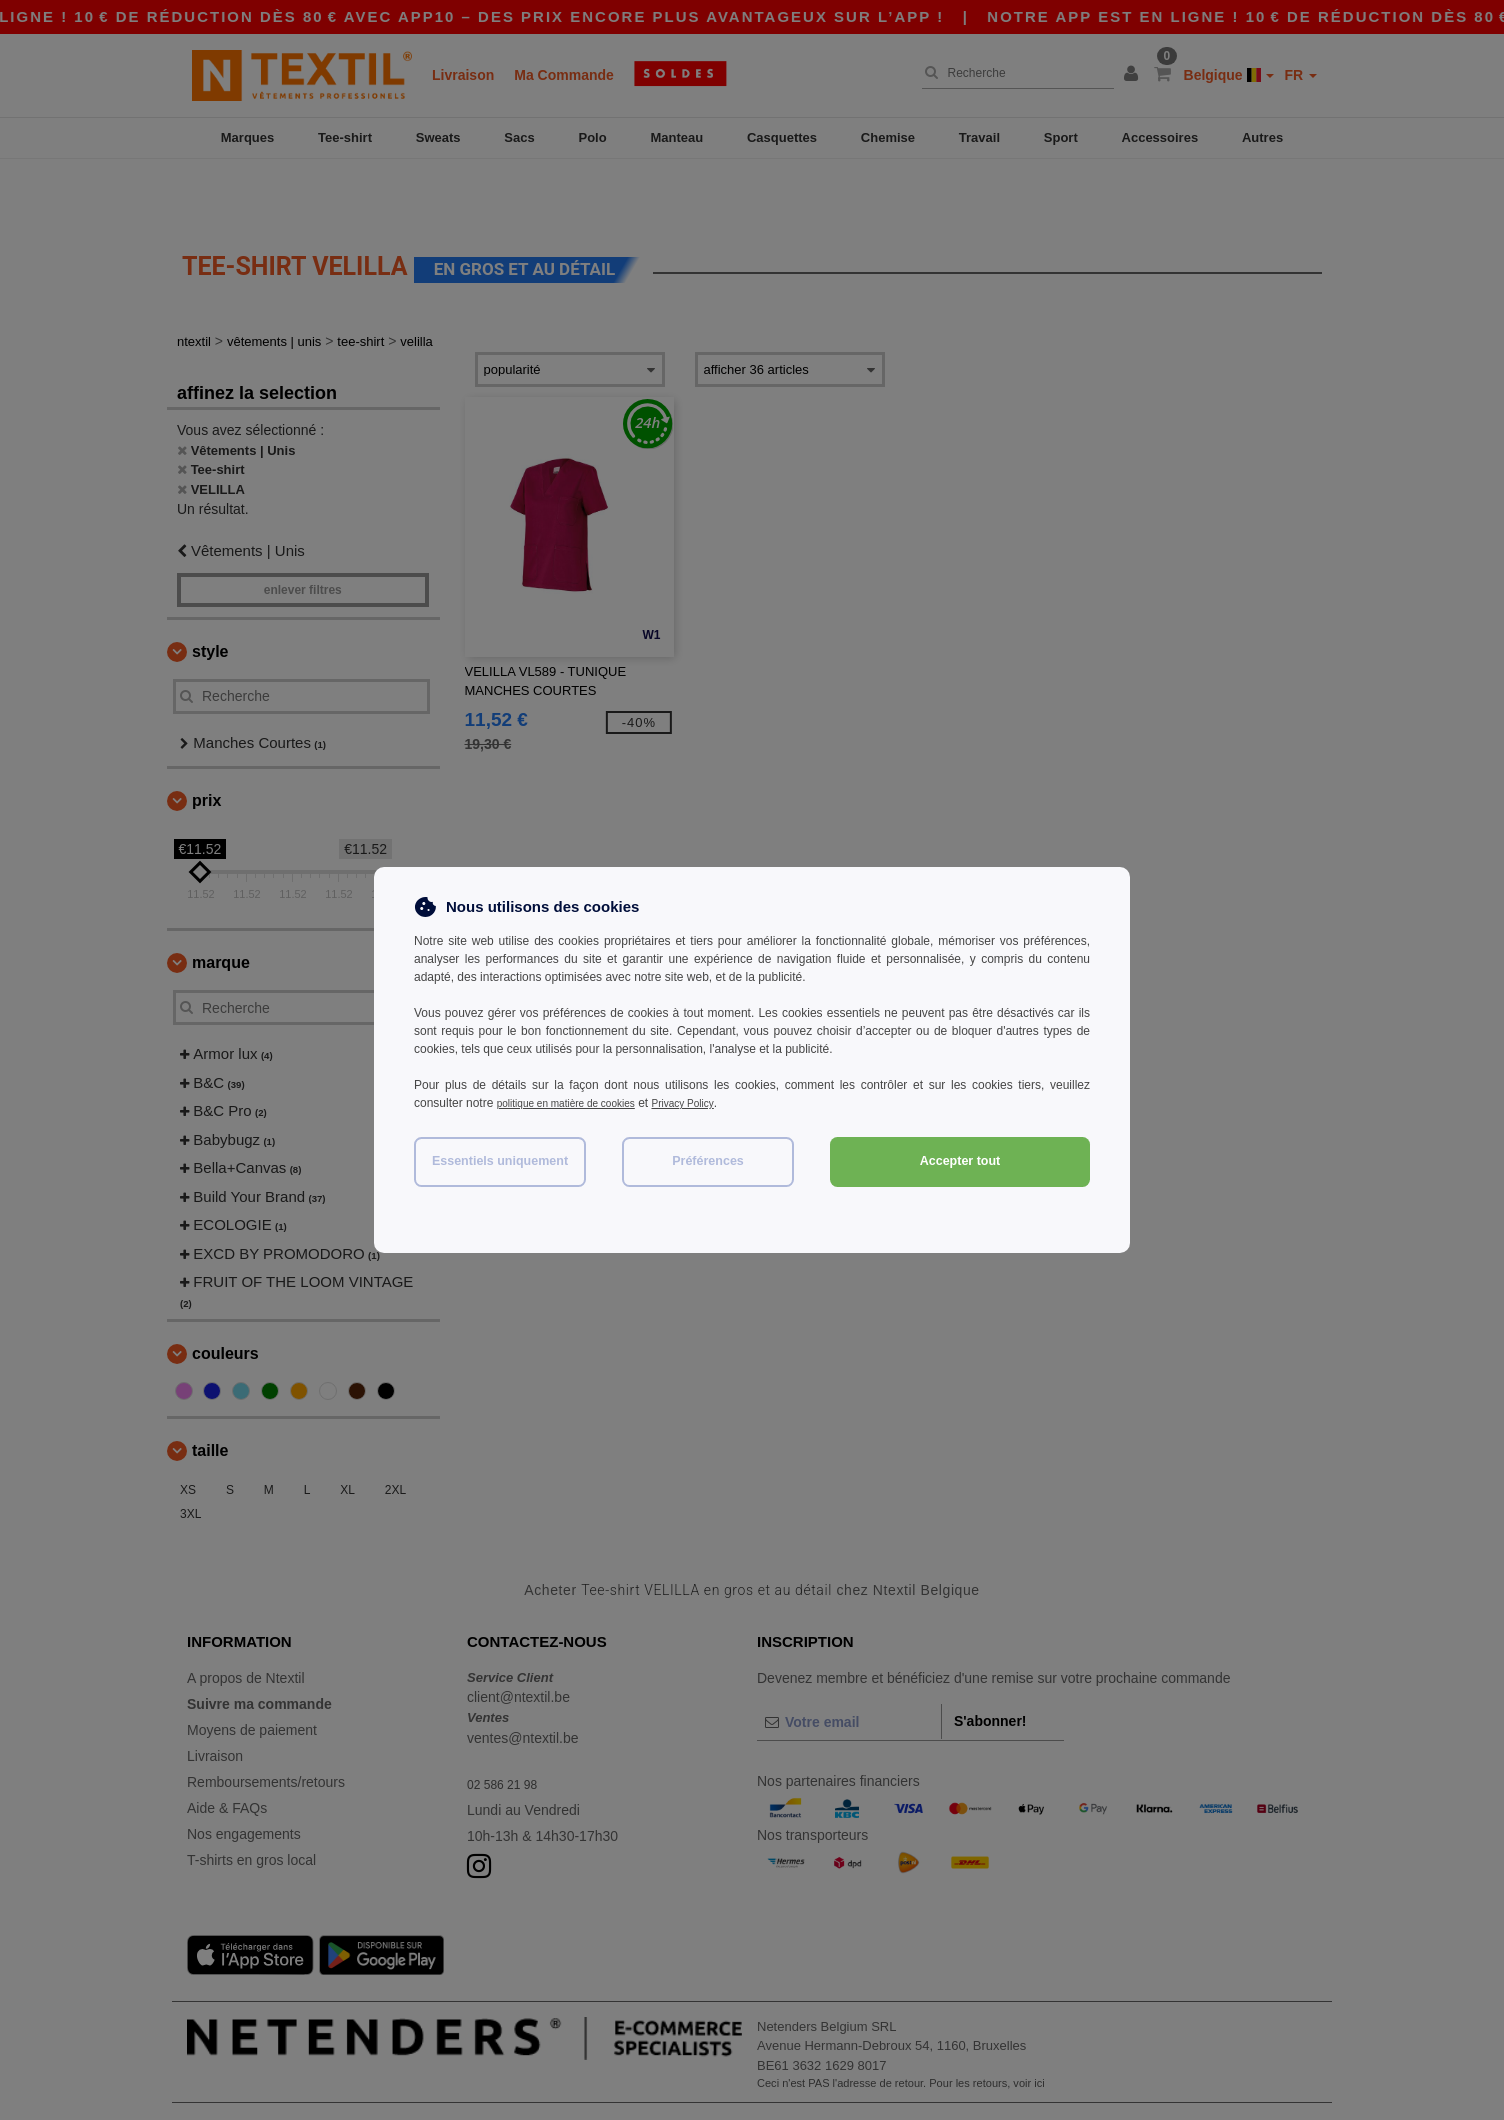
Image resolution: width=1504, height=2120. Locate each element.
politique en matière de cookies (579, 1103)
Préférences (708, 1161)
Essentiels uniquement (500, 1161)
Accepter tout (960, 1161)
